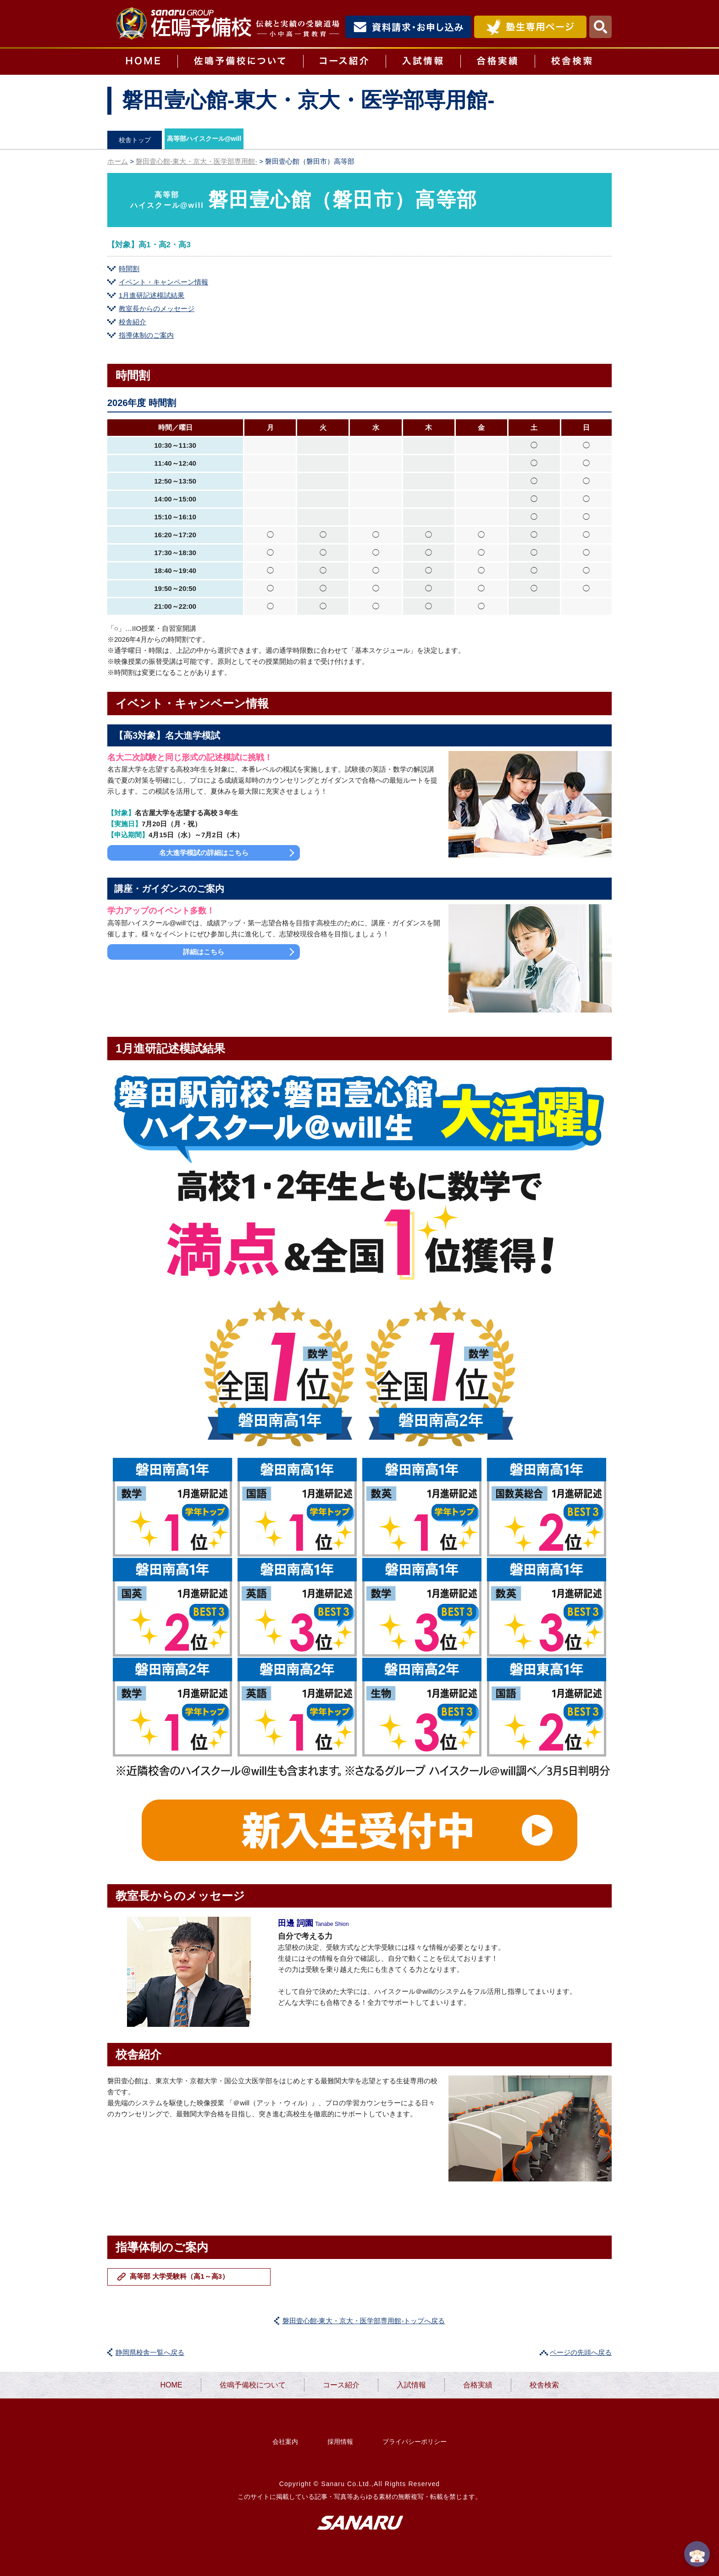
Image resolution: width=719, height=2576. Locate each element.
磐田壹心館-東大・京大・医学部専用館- (196, 161)
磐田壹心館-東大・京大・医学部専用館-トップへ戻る (363, 2321)
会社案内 (285, 2441)
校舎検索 (573, 62)
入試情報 (423, 62)
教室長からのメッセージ (156, 308)
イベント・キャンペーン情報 (163, 282)
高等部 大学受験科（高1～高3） (179, 2276)
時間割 (129, 269)
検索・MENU (600, 27)
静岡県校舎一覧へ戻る (150, 2352)
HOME (142, 62)
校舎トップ (135, 140)
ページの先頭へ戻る (581, 2352)
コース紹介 (344, 62)
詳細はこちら (203, 952)
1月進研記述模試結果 (151, 295)
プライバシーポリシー (414, 2441)
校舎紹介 (132, 322)
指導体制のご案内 (146, 335)
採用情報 (340, 2441)
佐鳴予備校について (240, 62)
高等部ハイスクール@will (204, 138)
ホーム (117, 161)
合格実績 (497, 62)
